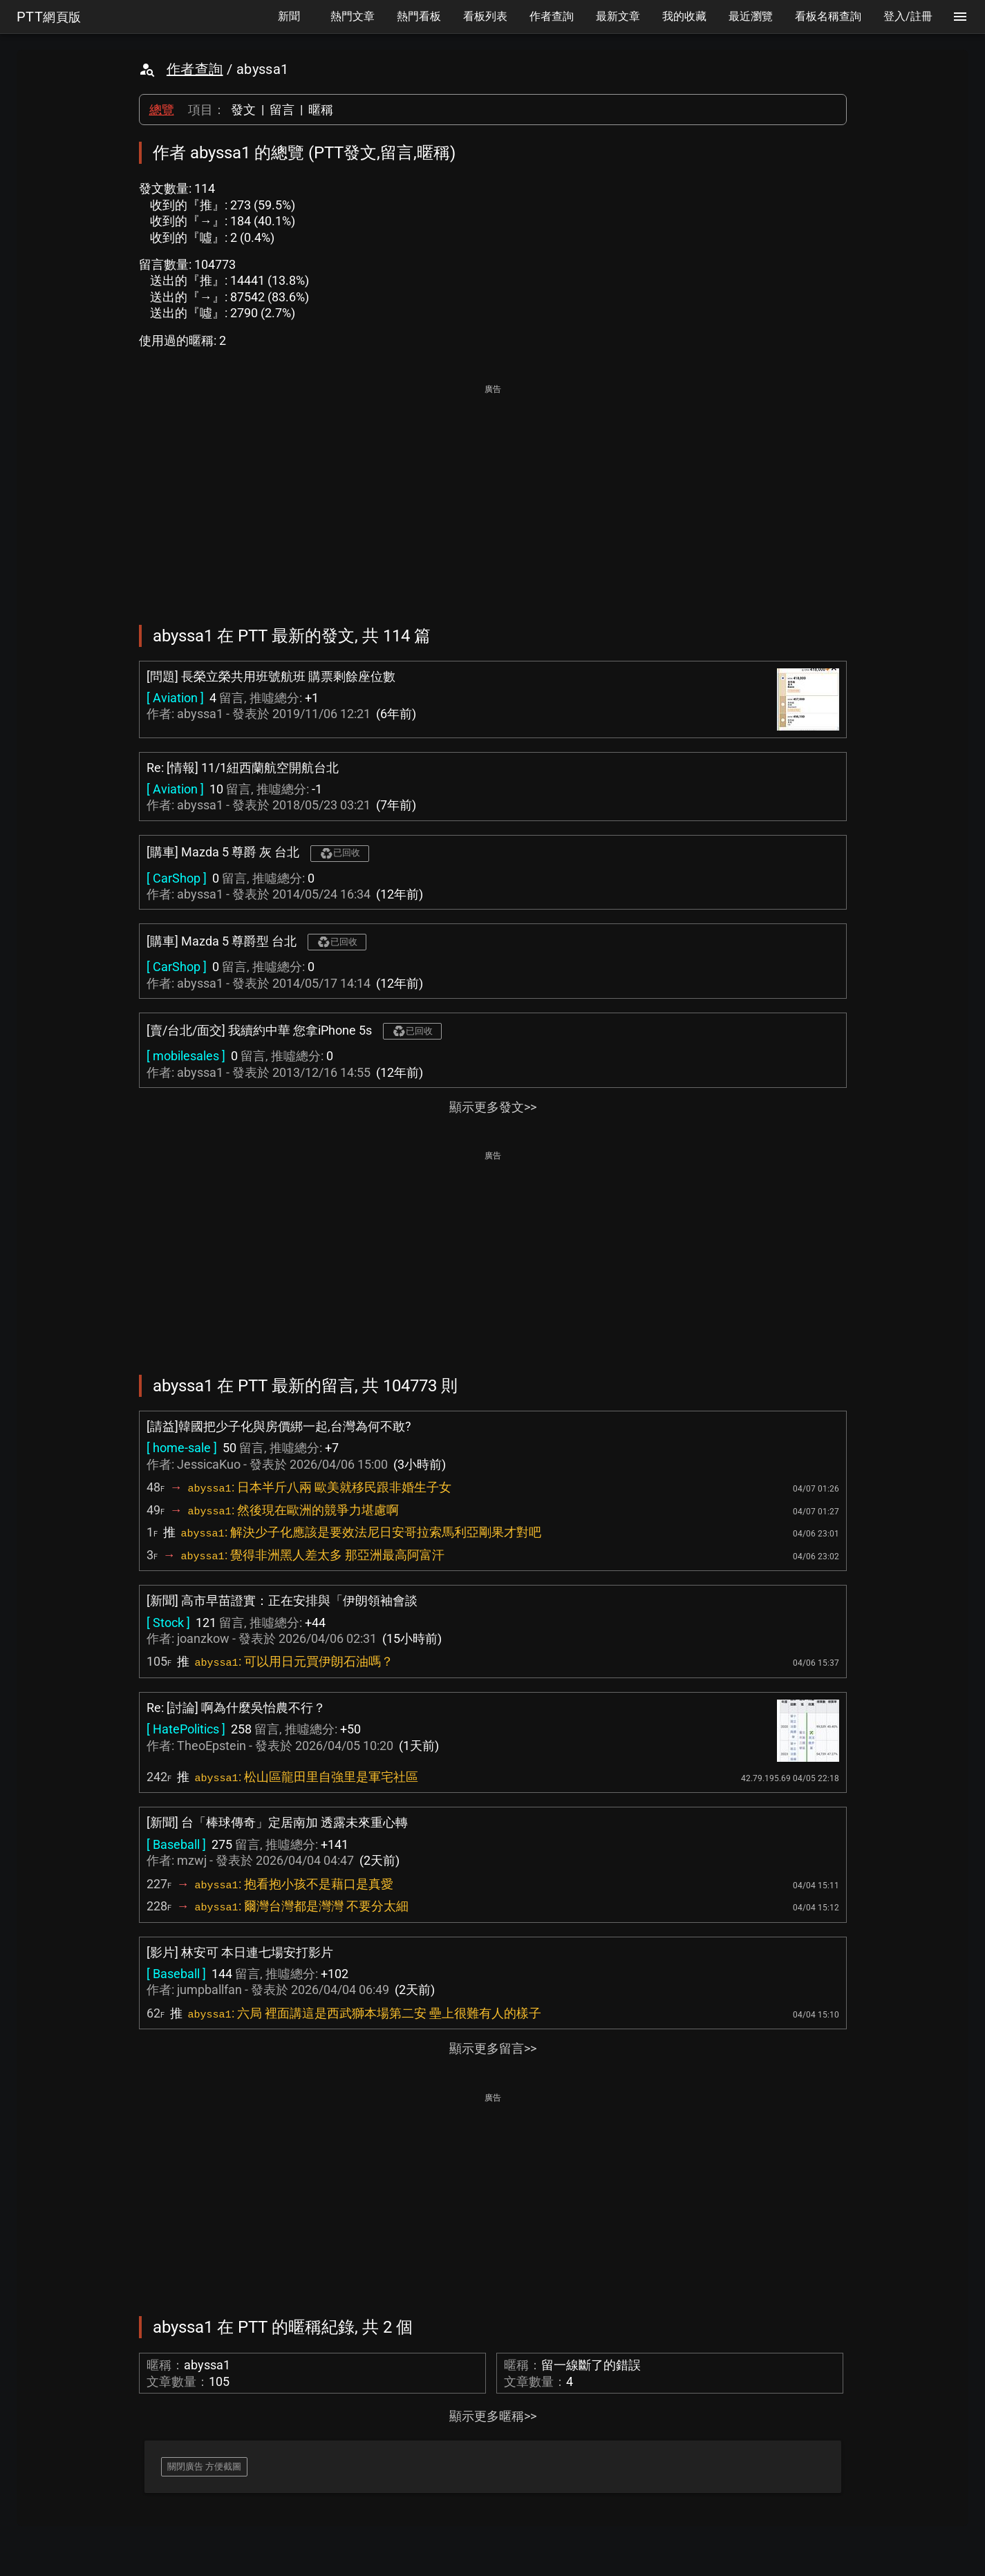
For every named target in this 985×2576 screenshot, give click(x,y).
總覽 (161, 109)
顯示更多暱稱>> (492, 2416)
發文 (243, 109)
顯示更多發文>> (492, 1107)
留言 (282, 109)
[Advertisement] (493, 495)
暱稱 (320, 109)
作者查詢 (195, 69)
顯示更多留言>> (492, 2048)
